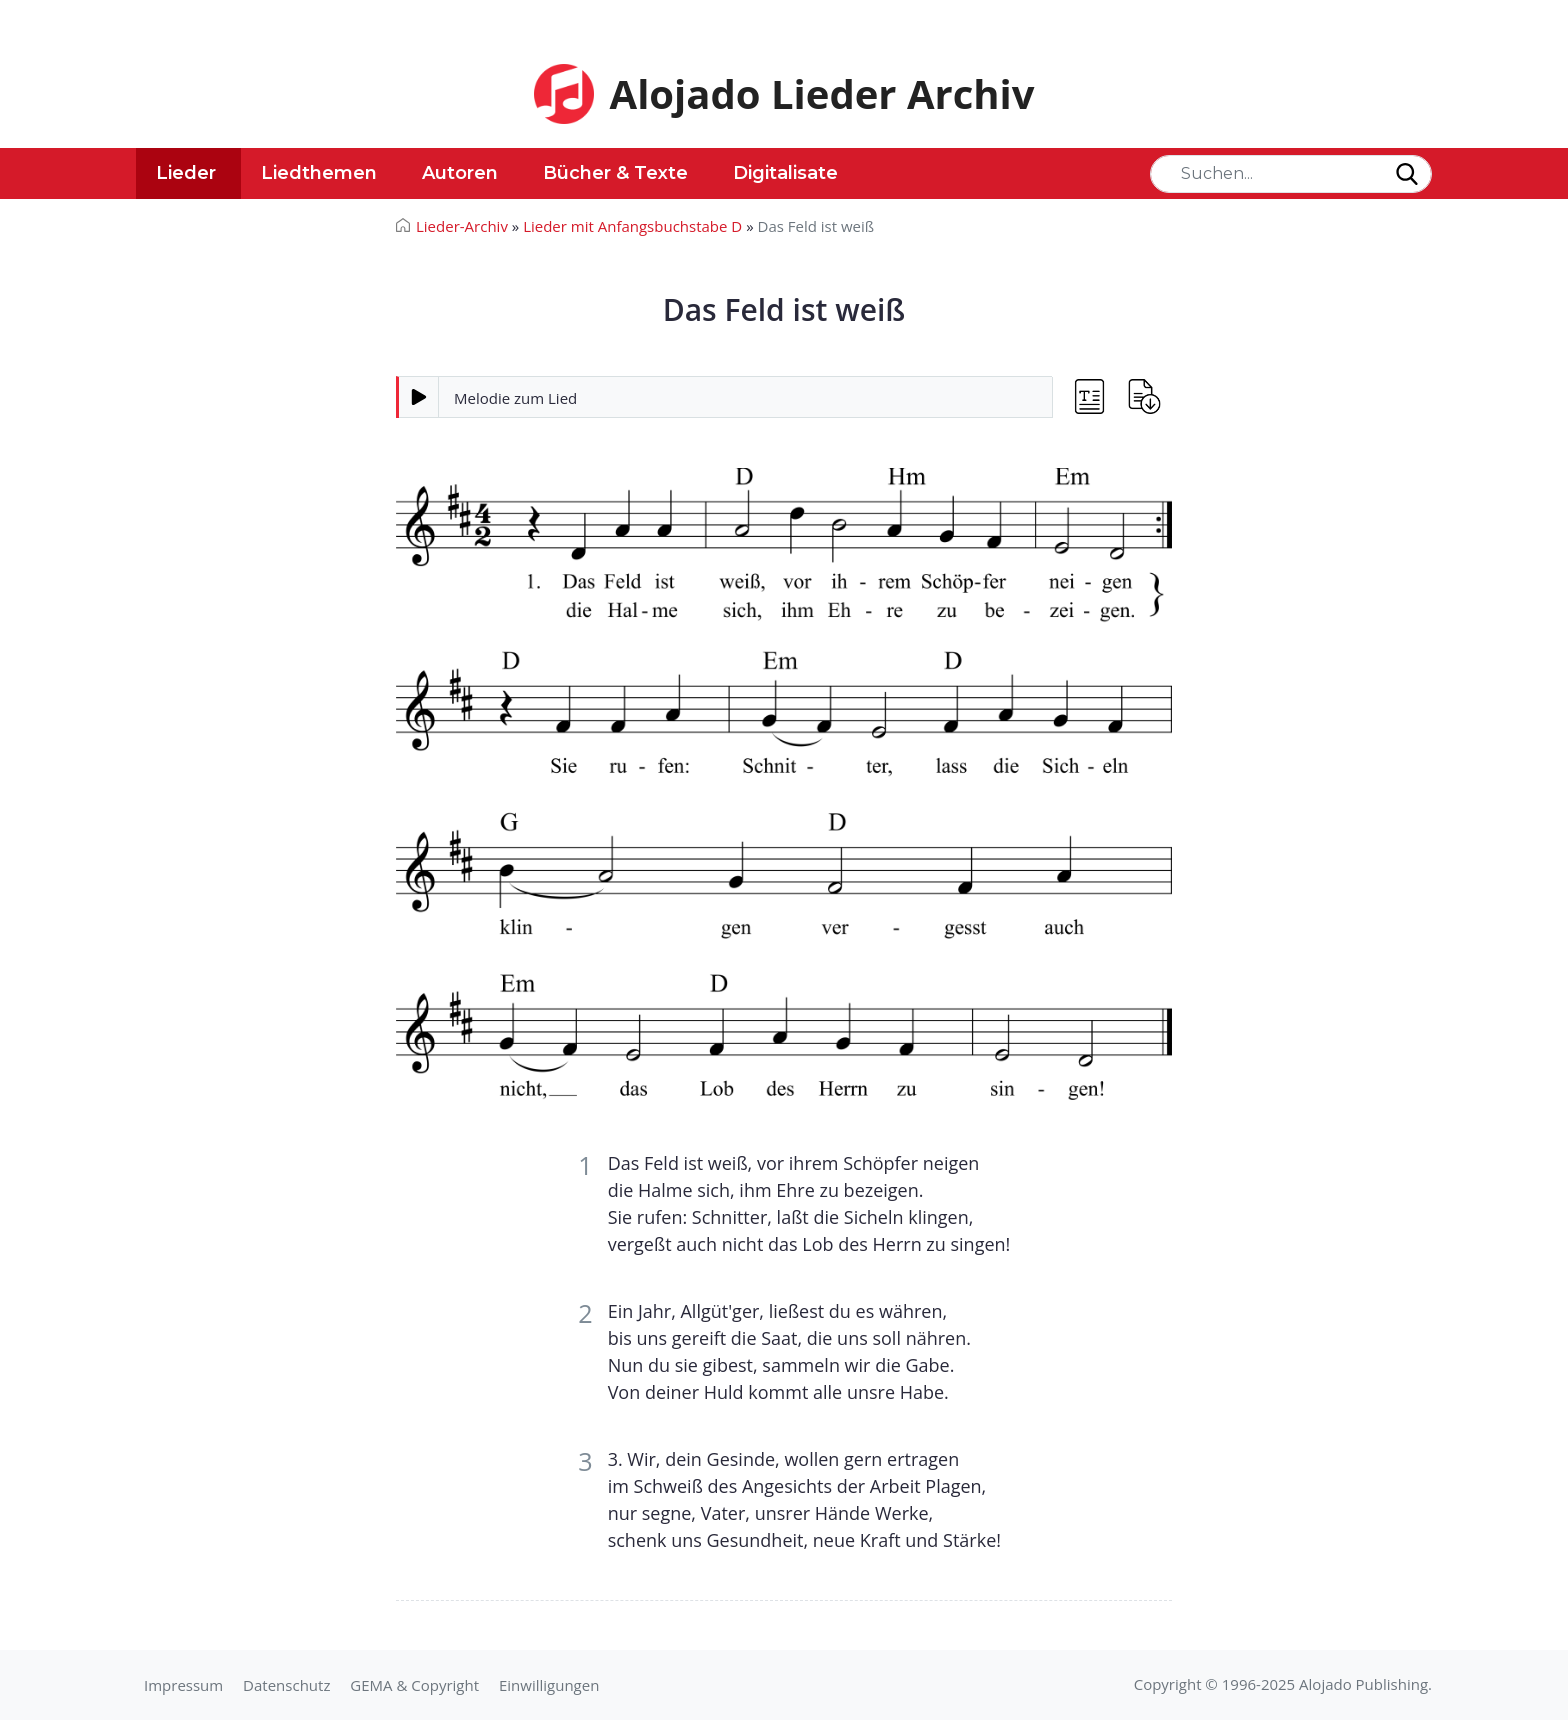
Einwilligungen (549, 1685)
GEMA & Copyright (414, 1685)
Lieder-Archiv (462, 226)
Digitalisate (785, 173)
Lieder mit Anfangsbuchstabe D (632, 226)
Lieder (186, 173)
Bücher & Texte (615, 173)
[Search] (1291, 174)
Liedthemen (319, 173)
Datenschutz (286, 1685)
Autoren (460, 173)
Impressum (183, 1685)
